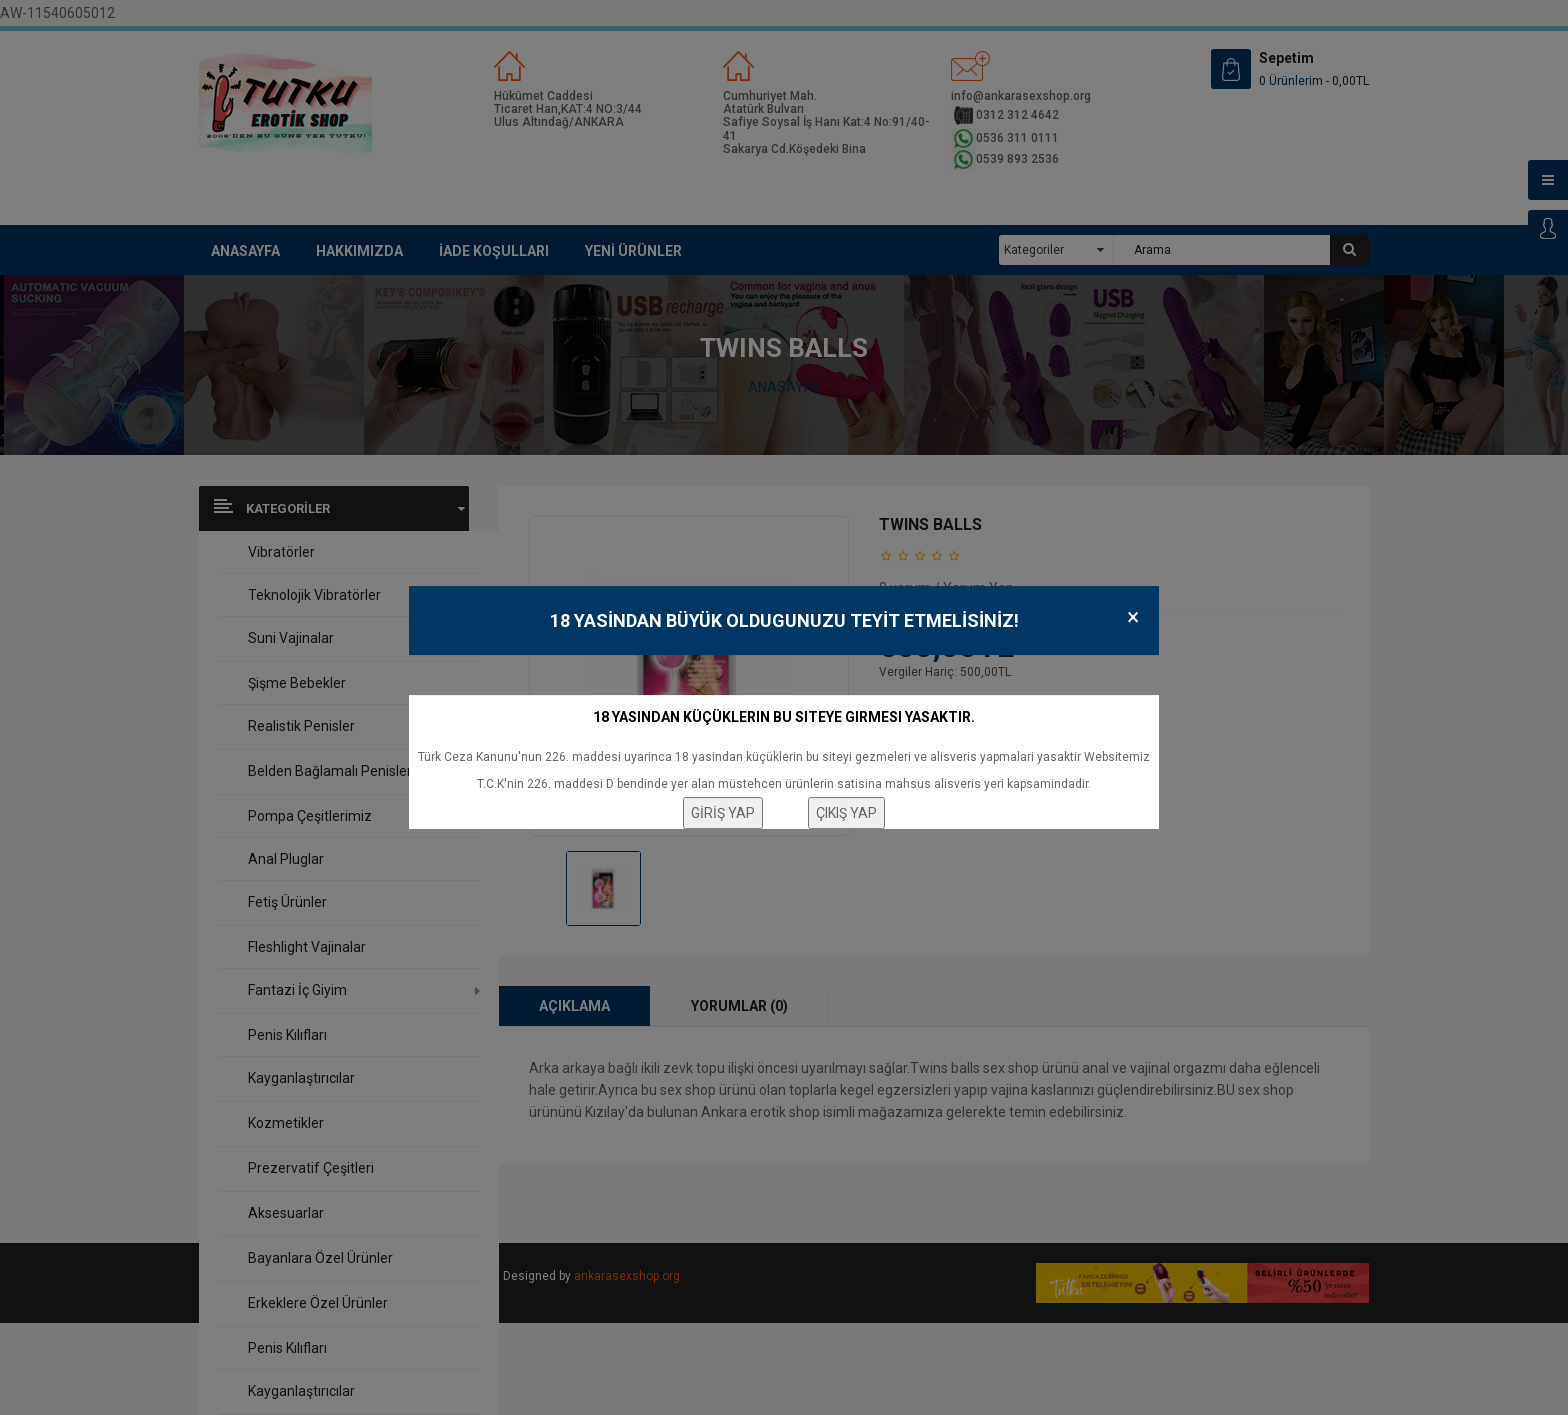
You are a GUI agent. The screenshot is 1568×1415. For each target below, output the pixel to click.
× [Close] (1133, 617)
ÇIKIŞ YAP (846, 813)
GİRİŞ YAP (723, 813)
